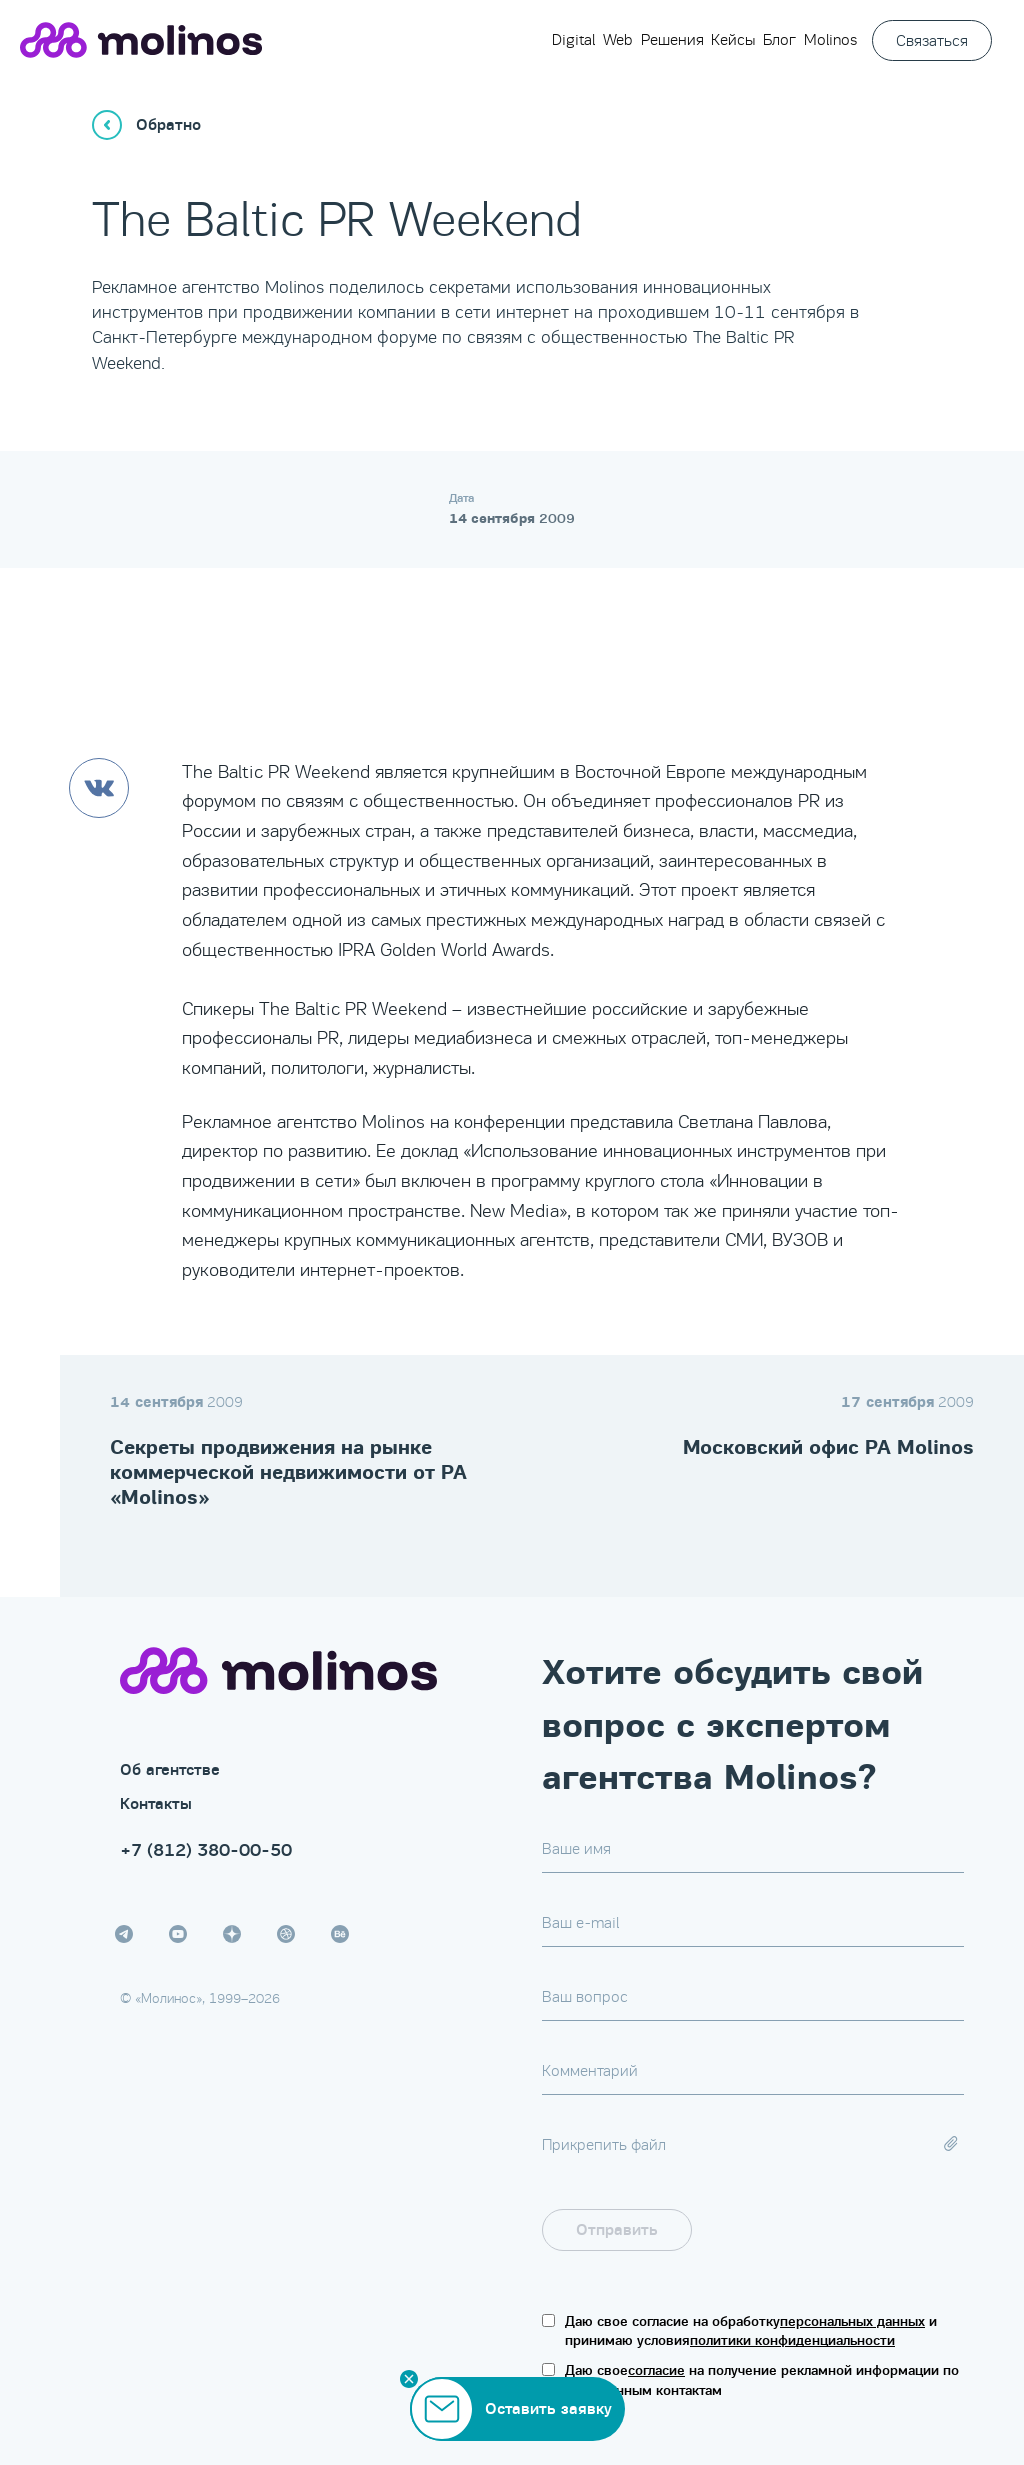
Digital (573, 39)
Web (618, 39)
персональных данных (852, 2321)
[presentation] (844, 2230)
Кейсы (733, 39)
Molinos (830, 39)
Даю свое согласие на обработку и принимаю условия (751, 2331)
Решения (672, 39)
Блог (779, 39)
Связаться (932, 40)
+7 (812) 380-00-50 (206, 1850)
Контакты (156, 1804)
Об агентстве (170, 1770)
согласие (656, 2370)
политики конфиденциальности (792, 2340)
